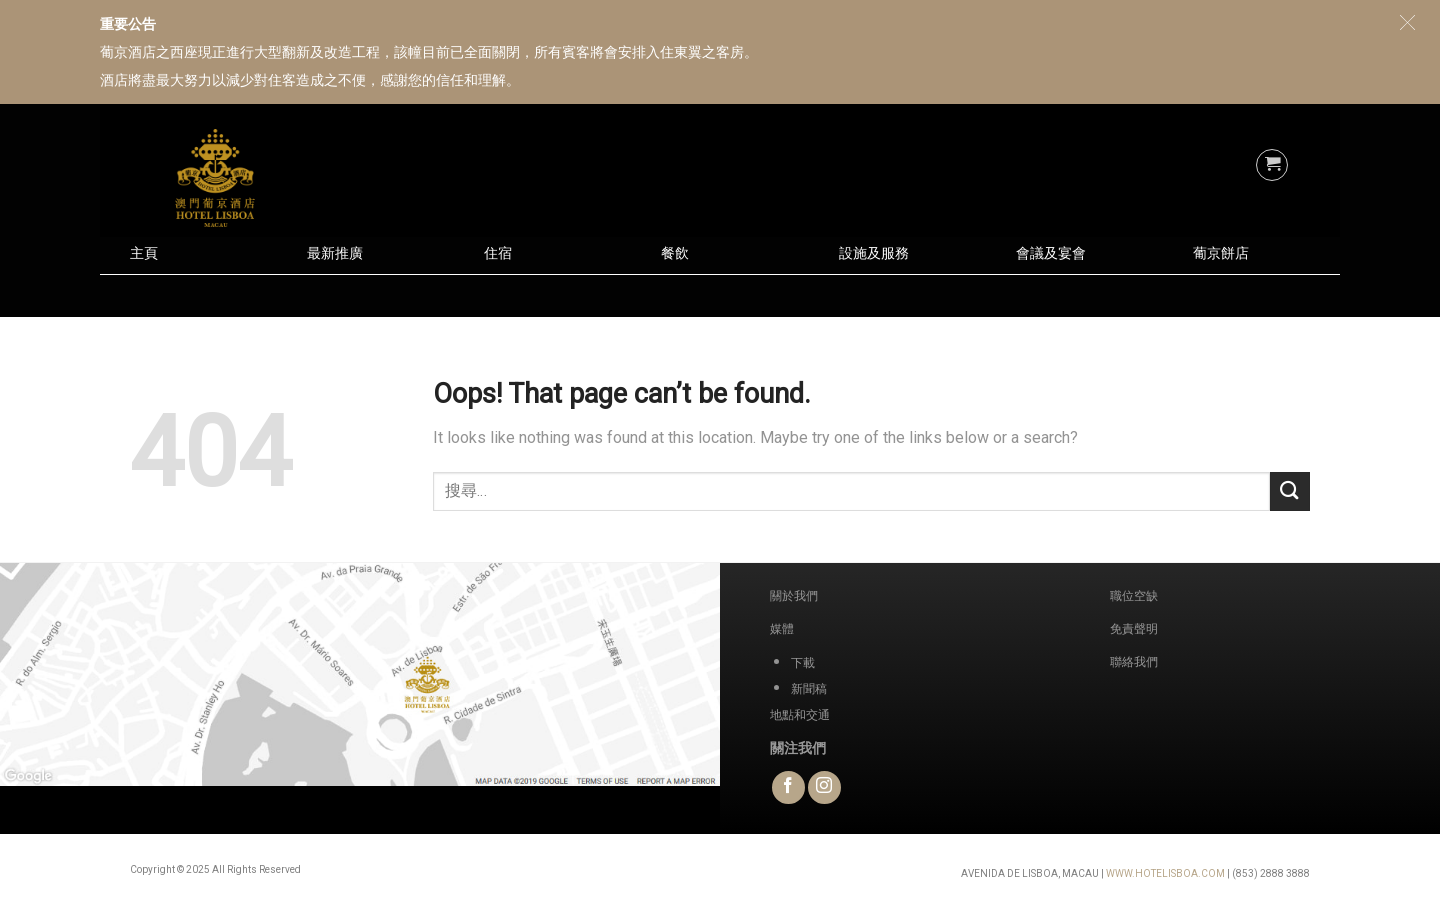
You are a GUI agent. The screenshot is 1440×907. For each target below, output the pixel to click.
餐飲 (675, 253)
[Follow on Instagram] (824, 787)
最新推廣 (335, 253)
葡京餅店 (1221, 253)
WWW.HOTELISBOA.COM (1165, 873)
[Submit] (1290, 491)
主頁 (144, 253)
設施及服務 (874, 253)
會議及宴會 (1051, 253)
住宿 (498, 253)
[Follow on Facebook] (788, 787)
